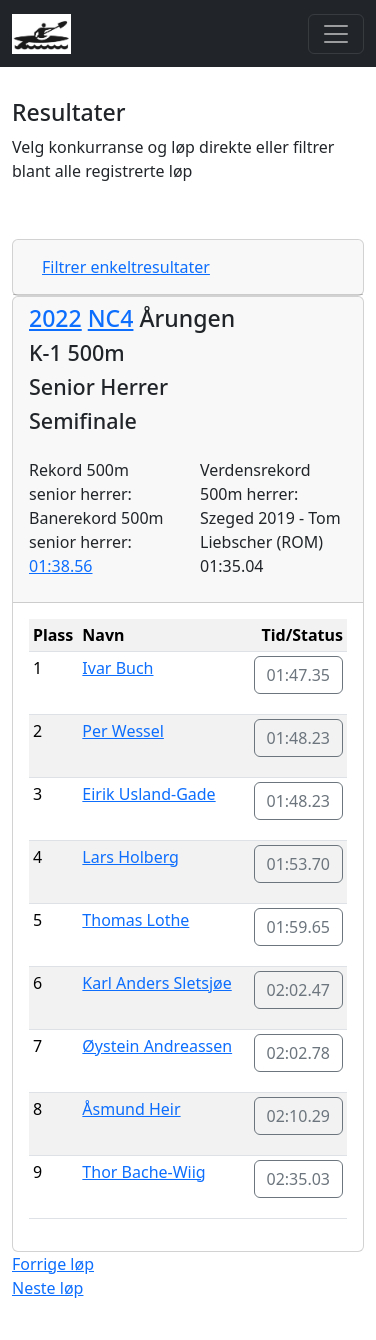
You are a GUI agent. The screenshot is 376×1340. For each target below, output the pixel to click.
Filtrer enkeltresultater (126, 267)
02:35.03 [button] (299, 1179)
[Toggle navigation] (336, 34)
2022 (55, 318)
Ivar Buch (117, 668)
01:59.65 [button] (299, 927)
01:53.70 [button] (299, 864)
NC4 (111, 318)
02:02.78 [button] (299, 1053)
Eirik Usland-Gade (148, 794)
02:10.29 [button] (299, 1116)
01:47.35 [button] (299, 675)
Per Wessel (123, 731)
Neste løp (47, 1288)
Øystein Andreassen (157, 1046)
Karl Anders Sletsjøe (156, 983)
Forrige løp (53, 1264)
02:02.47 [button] (299, 990)
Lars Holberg (130, 857)
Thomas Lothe (135, 920)
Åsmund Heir (131, 1109)
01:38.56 (61, 566)
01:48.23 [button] (299, 738)
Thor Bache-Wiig (143, 1172)
